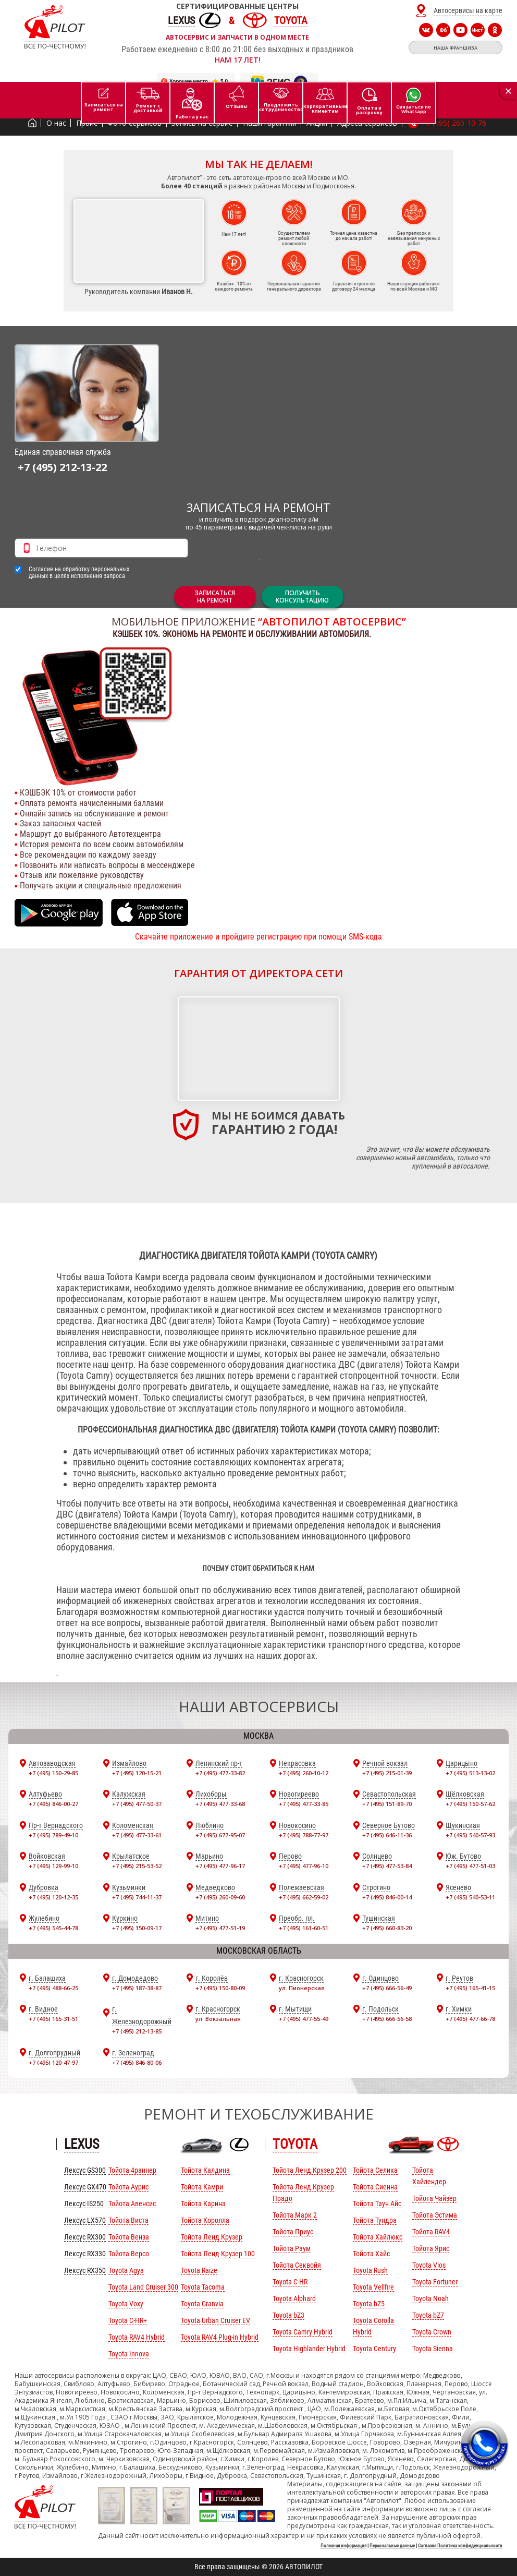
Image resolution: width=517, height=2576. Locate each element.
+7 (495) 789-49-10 (53, 1835)
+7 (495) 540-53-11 (470, 1897)
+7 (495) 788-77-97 (303, 1835)
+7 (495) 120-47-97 (53, 2062)
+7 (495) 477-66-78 (470, 2019)
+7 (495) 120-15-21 (137, 1773)
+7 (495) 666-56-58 (387, 2019)
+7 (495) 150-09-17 (137, 1928)
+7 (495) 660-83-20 (387, 1928)
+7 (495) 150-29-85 (53, 1773)
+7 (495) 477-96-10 (303, 1866)
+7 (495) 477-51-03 (470, 1866)
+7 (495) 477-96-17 (220, 1866)
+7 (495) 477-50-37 (137, 1804)
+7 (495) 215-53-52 (137, 1866)
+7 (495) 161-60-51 (303, 1928)
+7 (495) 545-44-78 (53, 1928)
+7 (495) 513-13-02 (470, 1773)
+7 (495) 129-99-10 (53, 1866)
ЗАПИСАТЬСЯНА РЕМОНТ (214, 596)
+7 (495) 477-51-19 (220, 1928)
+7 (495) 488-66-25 (53, 1988)
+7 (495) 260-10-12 (303, 1773)
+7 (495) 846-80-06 (137, 2062)
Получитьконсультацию (302, 596)
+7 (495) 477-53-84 (387, 1866)
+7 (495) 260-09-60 (220, 1897)
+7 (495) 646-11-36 (387, 1835)
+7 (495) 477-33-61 (137, 1835)
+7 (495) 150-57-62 (470, 1804)
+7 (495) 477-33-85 (303, 1804)
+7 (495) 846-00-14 (387, 1897)
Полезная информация (343, 2545)
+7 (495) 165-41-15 (470, 1988)
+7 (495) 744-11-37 (137, 1897)
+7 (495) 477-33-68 (220, 1804)
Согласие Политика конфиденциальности (460, 2545)
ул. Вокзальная (218, 2019)
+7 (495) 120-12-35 (53, 1897)
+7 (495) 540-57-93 (470, 1835)
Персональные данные (392, 2545)
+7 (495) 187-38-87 (137, 1988)
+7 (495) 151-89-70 (387, 1804)
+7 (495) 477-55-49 (303, 2019)
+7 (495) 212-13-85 (137, 2031)
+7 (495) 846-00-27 (53, 1804)
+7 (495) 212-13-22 (62, 467)
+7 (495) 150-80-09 (220, 1988)
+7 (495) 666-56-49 (387, 1988)
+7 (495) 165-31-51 (53, 2019)
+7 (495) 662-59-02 (303, 1897)
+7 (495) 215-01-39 (387, 1773)
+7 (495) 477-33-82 (220, 1773)
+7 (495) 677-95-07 (220, 1835)
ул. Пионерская (302, 1988)
